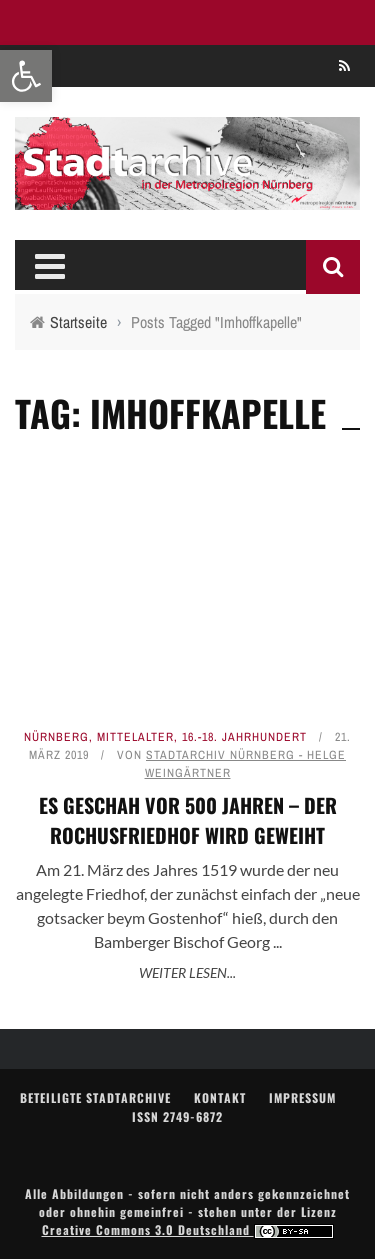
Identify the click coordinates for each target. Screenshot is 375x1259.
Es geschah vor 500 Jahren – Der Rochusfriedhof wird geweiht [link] (188, 820)
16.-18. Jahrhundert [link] (244, 737)
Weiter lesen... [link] (187, 972)
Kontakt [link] (220, 1097)
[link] (26, 76)
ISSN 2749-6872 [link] (177, 1116)
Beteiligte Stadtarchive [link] (95, 1097)
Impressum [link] (302, 1097)
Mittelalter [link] (135, 737)
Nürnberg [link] (56, 737)
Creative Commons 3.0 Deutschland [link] (188, 1229)
